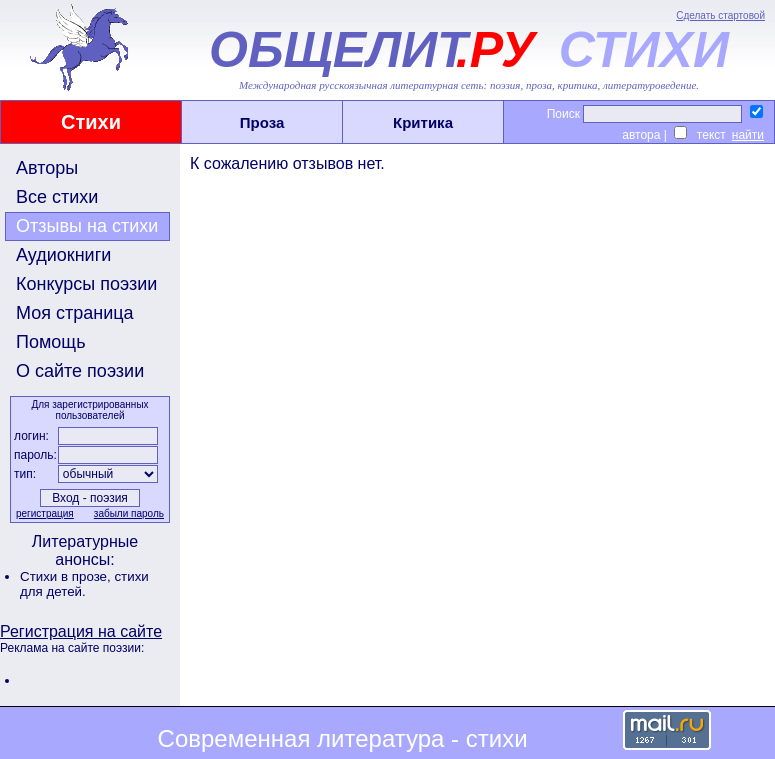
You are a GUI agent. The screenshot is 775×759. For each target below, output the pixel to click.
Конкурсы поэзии (86, 284)
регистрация (45, 513)
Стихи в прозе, (67, 576)
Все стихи (57, 197)
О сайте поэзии (80, 371)
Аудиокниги (63, 255)
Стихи (91, 122)
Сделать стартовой (720, 15)
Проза (262, 122)
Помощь (51, 342)
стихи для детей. (84, 584)
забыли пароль (129, 513)
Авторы (47, 168)
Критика (423, 122)
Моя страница (75, 313)
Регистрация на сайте (81, 631)
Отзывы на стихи (87, 226)
